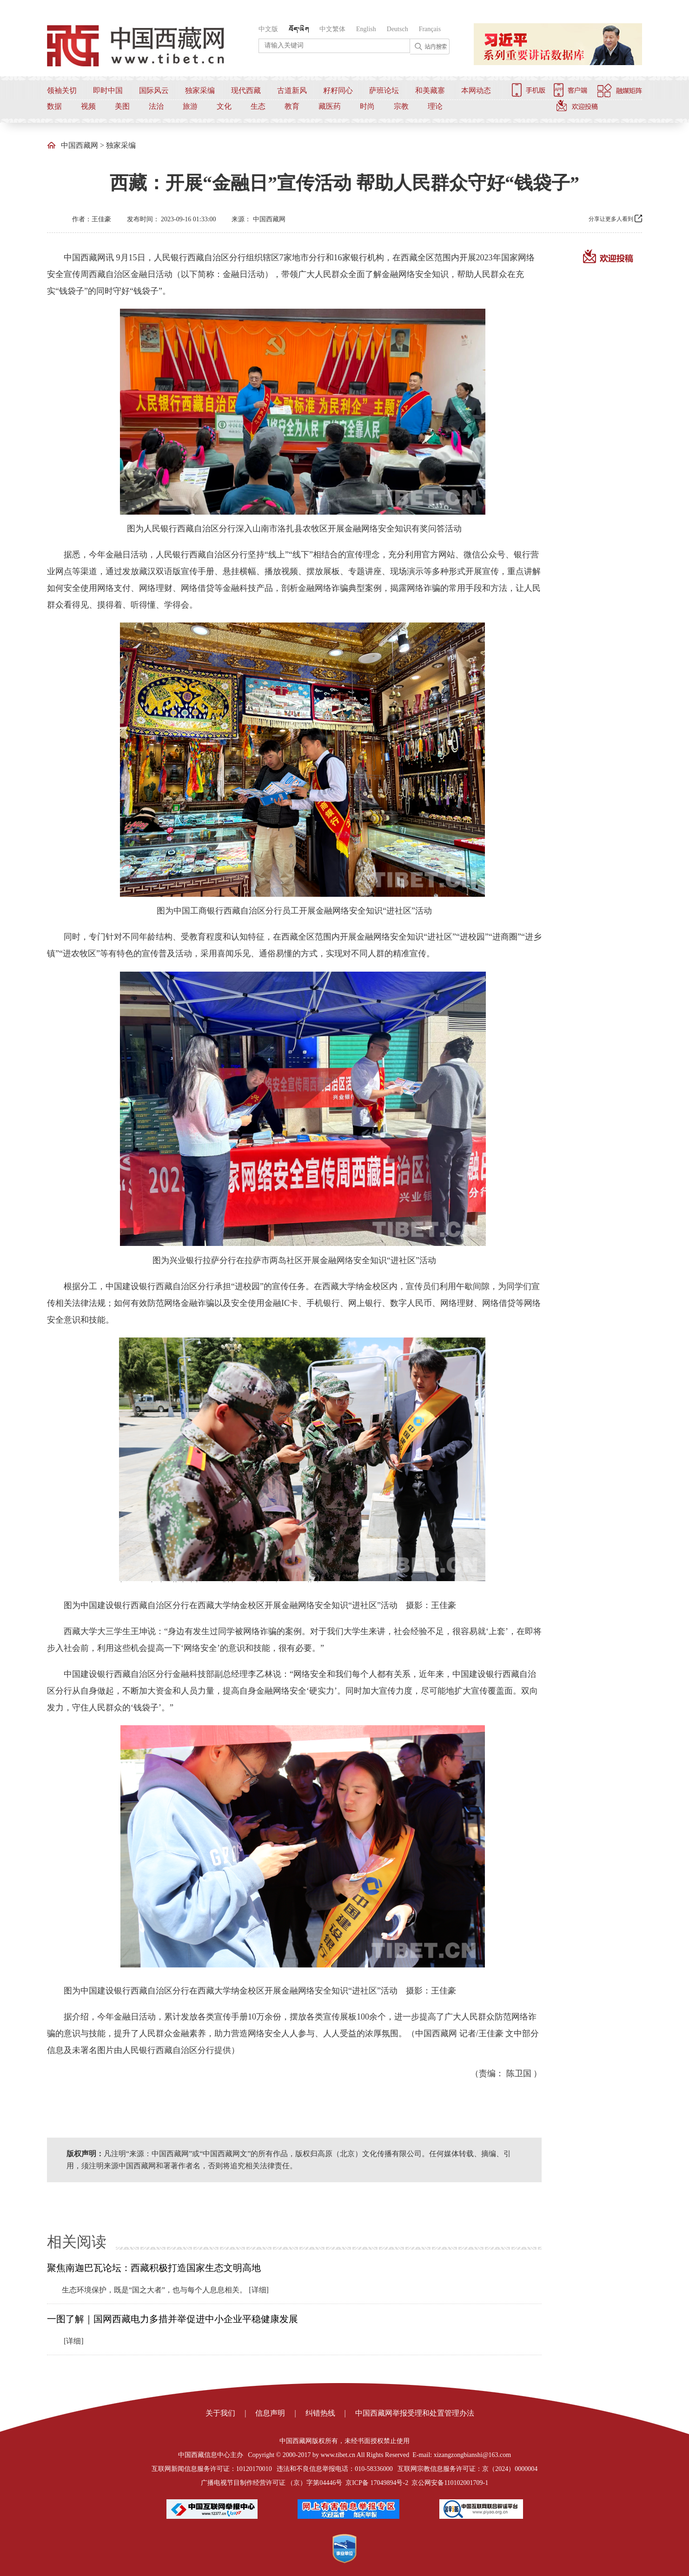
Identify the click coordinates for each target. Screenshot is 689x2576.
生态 (258, 106)
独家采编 (200, 90)
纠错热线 (320, 2413)
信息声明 (270, 2413)
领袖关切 (62, 90)
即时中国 (108, 90)
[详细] (259, 2290)
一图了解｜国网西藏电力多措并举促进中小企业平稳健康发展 (172, 2319)
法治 (156, 106)
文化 (224, 106)
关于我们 (220, 2413)
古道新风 (292, 90)
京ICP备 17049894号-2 (376, 2482)
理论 (435, 106)
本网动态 (476, 90)
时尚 (367, 106)
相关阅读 (76, 2241)
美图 (122, 106)
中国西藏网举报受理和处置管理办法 (414, 2413)
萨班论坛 (384, 90)
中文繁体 (332, 29)
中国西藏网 (79, 145)
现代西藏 (246, 90)
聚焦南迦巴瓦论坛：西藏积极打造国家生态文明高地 (154, 2268)
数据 (54, 106)
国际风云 (154, 90)
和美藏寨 (430, 90)
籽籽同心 (338, 90)
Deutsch (397, 29)
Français (430, 29)
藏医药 (329, 106)
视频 (88, 106)
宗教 (401, 106)
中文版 (268, 29)
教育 (292, 106)
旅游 (190, 106)
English (366, 29)
